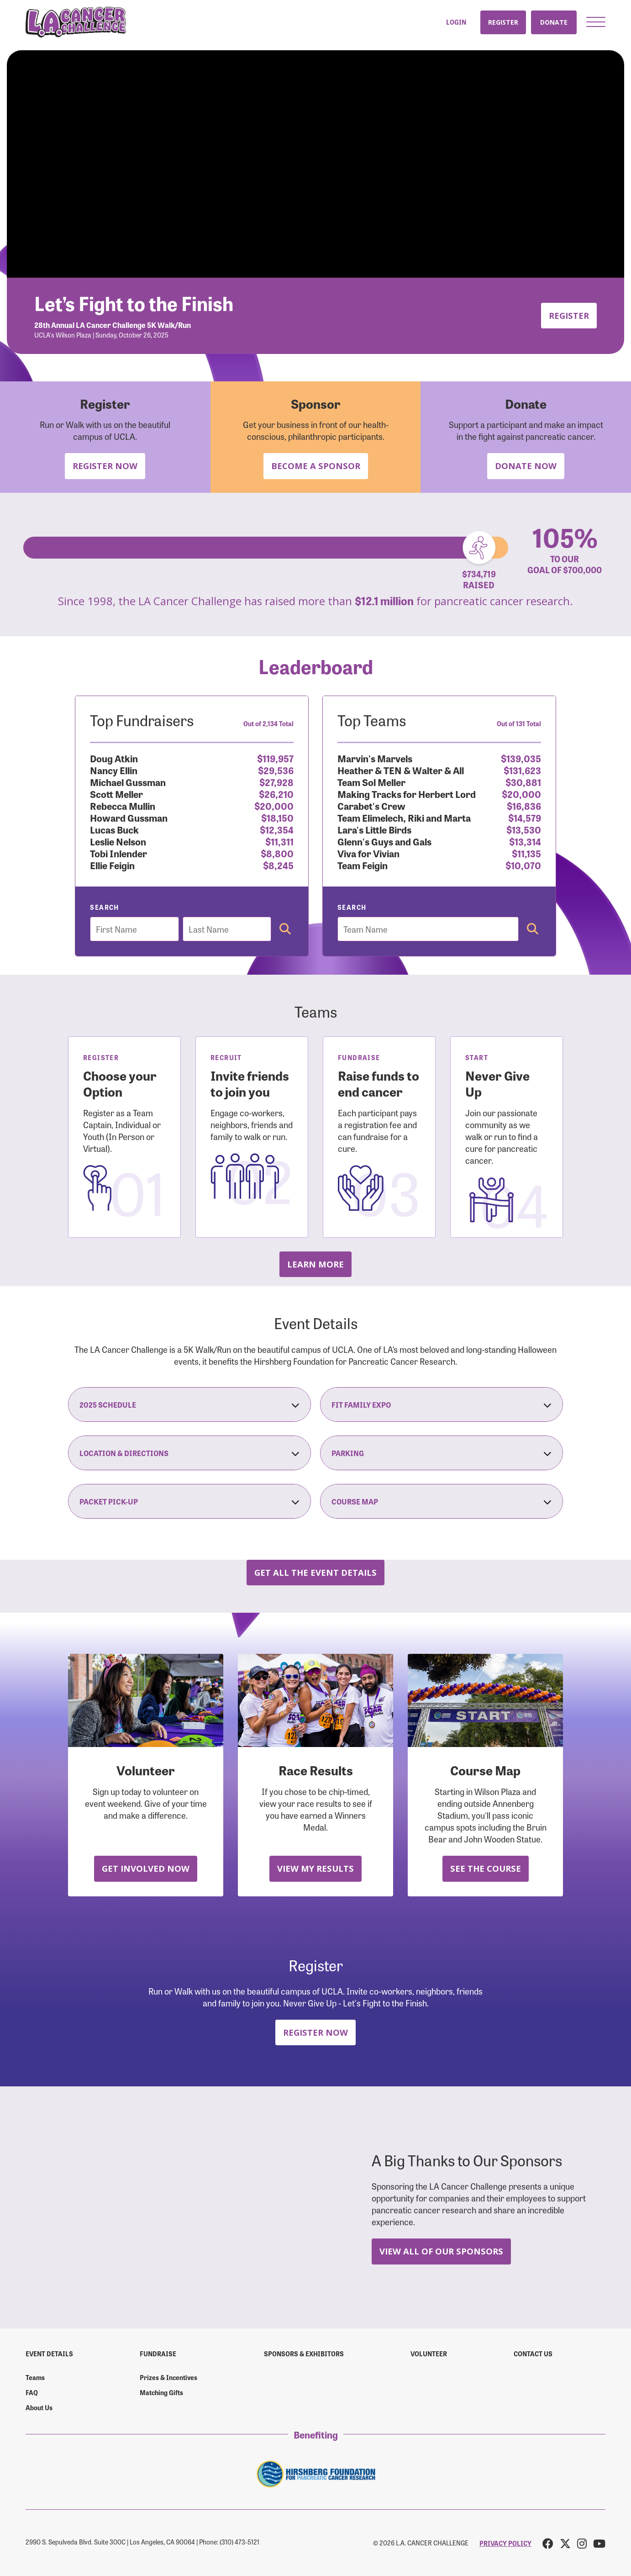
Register (503, 22)
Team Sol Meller (371, 782)
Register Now (105, 465)
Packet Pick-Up (189, 1501)
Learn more (315, 1264)
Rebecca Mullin (122, 805)
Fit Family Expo (441, 1404)
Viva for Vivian (368, 853)
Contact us (533, 2353)
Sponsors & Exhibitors (304, 2353)
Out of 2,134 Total (268, 723)
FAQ (32, 2392)
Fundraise (158, 2353)
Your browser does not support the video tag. (315, 164)
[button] (595, 22)
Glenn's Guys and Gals (384, 841)
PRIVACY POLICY (505, 2543)
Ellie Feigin (112, 865)
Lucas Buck (114, 829)
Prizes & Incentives (168, 2377)
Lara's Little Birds (374, 829)
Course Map (441, 1501)
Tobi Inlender (118, 853)
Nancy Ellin (113, 770)
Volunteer (428, 2353)
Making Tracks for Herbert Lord (406, 794)
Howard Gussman (129, 817)
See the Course (485, 1868)
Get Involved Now (145, 1868)
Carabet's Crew (371, 805)
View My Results (315, 1868)
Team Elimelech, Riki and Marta (404, 817)
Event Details (49, 2353)
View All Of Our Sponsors (441, 2251)
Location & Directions (189, 1453)
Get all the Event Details (315, 1572)
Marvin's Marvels (374, 758)
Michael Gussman (128, 782)
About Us (39, 2407)
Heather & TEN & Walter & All (400, 770)
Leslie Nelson (118, 841)
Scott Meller (116, 794)
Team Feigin (362, 865)
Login (456, 22)
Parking (441, 1453)
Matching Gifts (161, 2392)
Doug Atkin (114, 758)
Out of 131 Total (519, 723)
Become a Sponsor (315, 465)
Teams (35, 2377)
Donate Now (526, 465)
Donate (554, 22)
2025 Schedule (189, 1404)
